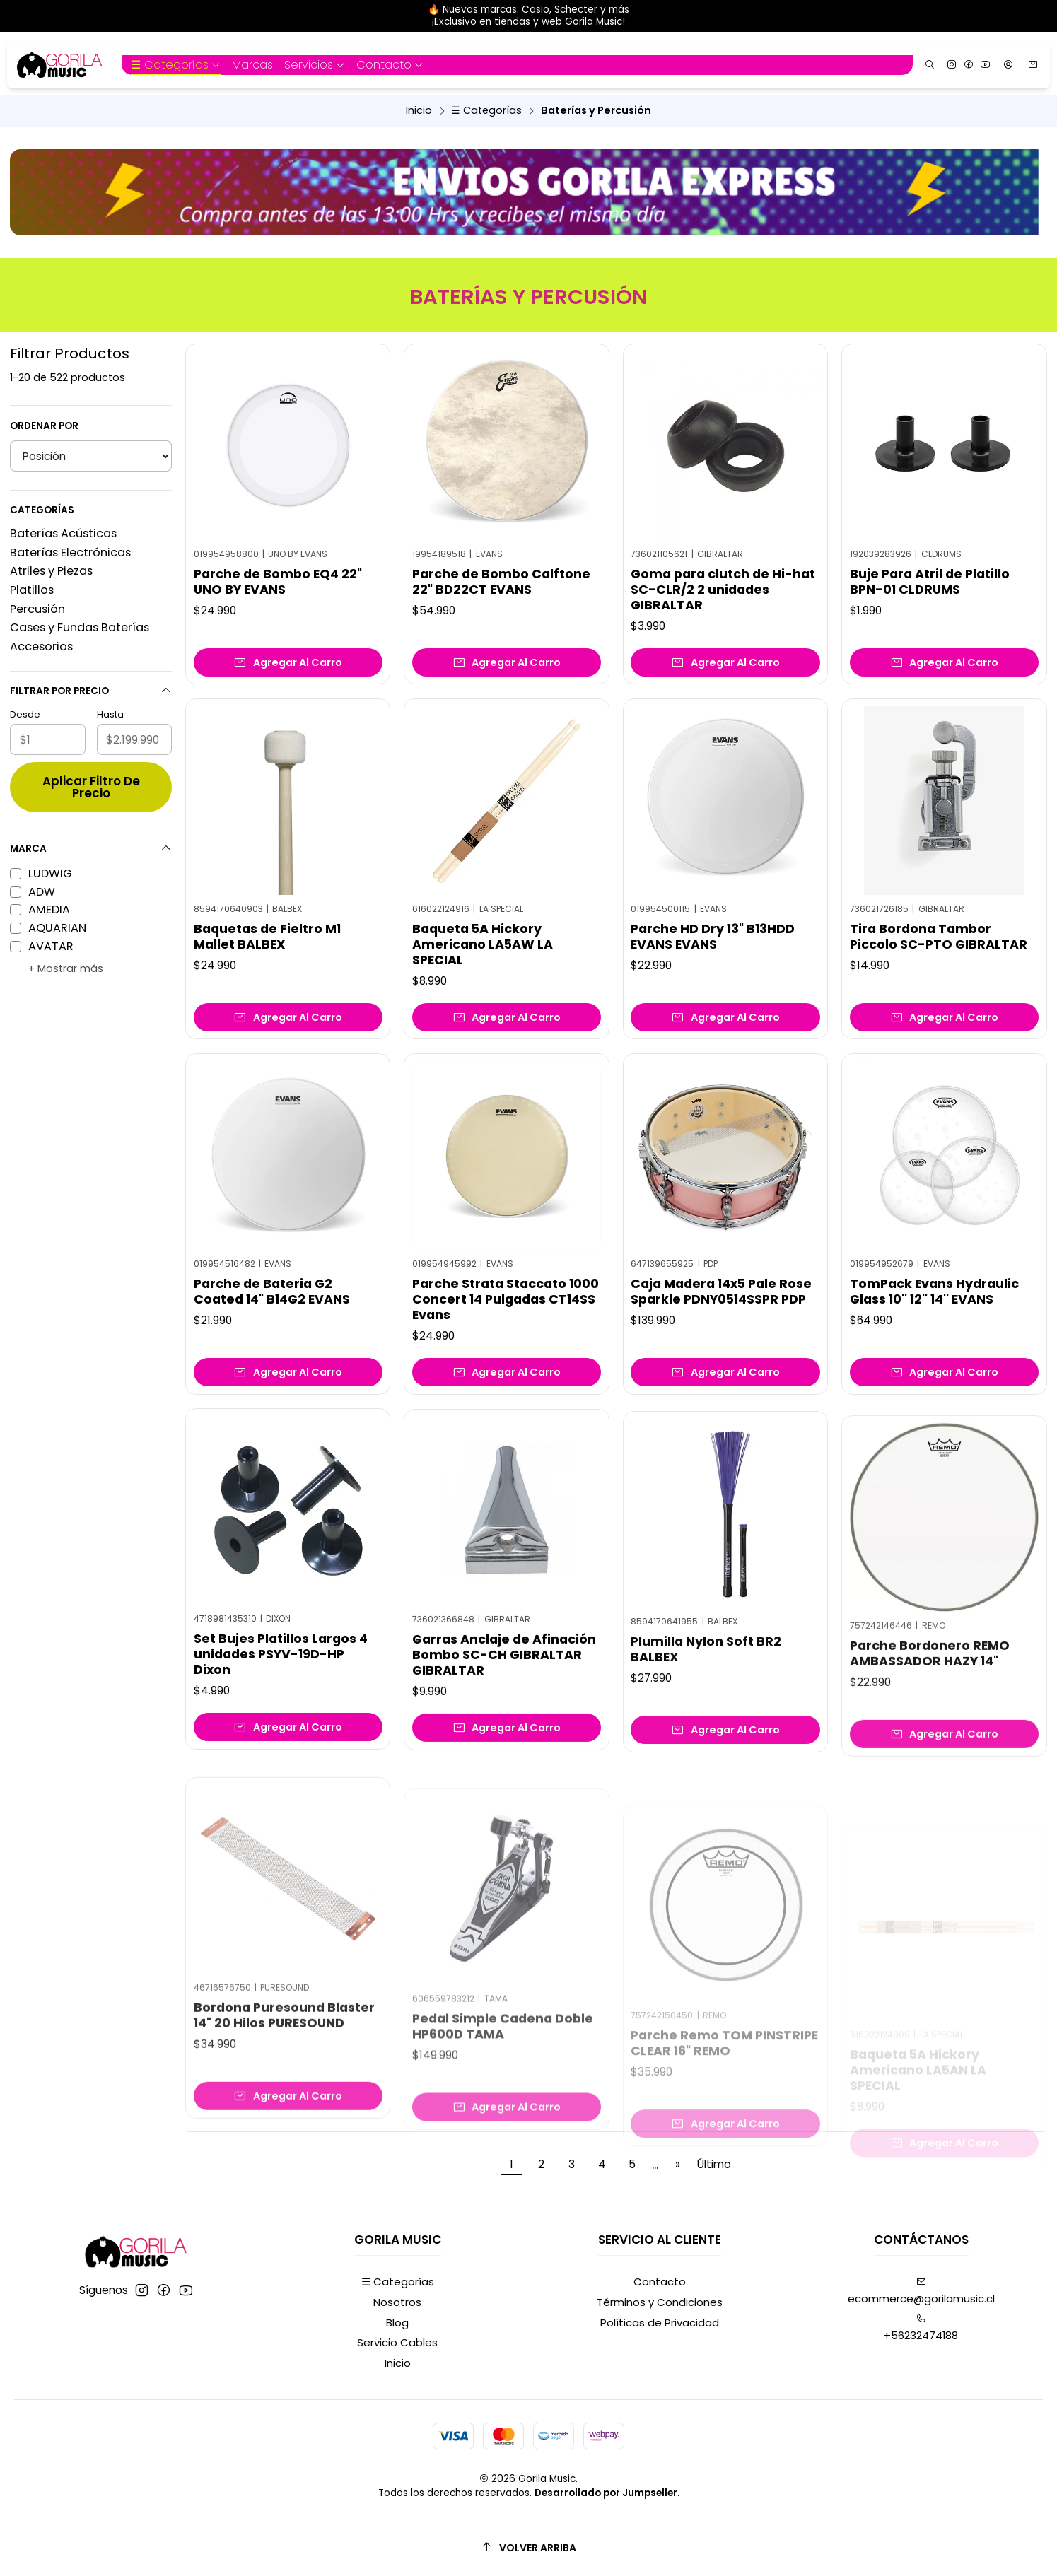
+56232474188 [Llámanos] (921, 2328)
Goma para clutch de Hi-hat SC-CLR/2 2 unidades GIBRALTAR (723, 590)
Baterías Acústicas (63, 533)
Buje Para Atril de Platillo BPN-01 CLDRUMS (930, 582)
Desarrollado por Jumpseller (606, 2493)
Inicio (419, 110)
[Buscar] (930, 64)
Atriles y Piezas (51, 571)
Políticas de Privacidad (659, 2322)
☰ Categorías (486, 110)
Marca (90, 848)
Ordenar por (44, 426)
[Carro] (1033, 65)
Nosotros (397, 2302)
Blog (397, 2322)
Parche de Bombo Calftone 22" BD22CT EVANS (501, 582)
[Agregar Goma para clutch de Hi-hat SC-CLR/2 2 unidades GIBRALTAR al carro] (725, 662)
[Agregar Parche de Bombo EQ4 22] (288, 662)
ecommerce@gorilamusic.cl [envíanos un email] (921, 2291)
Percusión (37, 609)
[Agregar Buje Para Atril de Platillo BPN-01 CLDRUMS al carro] (944, 662)
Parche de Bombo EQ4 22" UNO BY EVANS (278, 582)
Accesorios (41, 646)
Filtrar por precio (90, 691)
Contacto (659, 2281)
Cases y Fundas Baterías (79, 627)
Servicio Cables (397, 2342)
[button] (176, 65)
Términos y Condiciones (660, 2302)
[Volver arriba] (528, 2547)
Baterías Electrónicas (70, 552)
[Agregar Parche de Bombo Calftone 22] (506, 662)
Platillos (32, 590)
